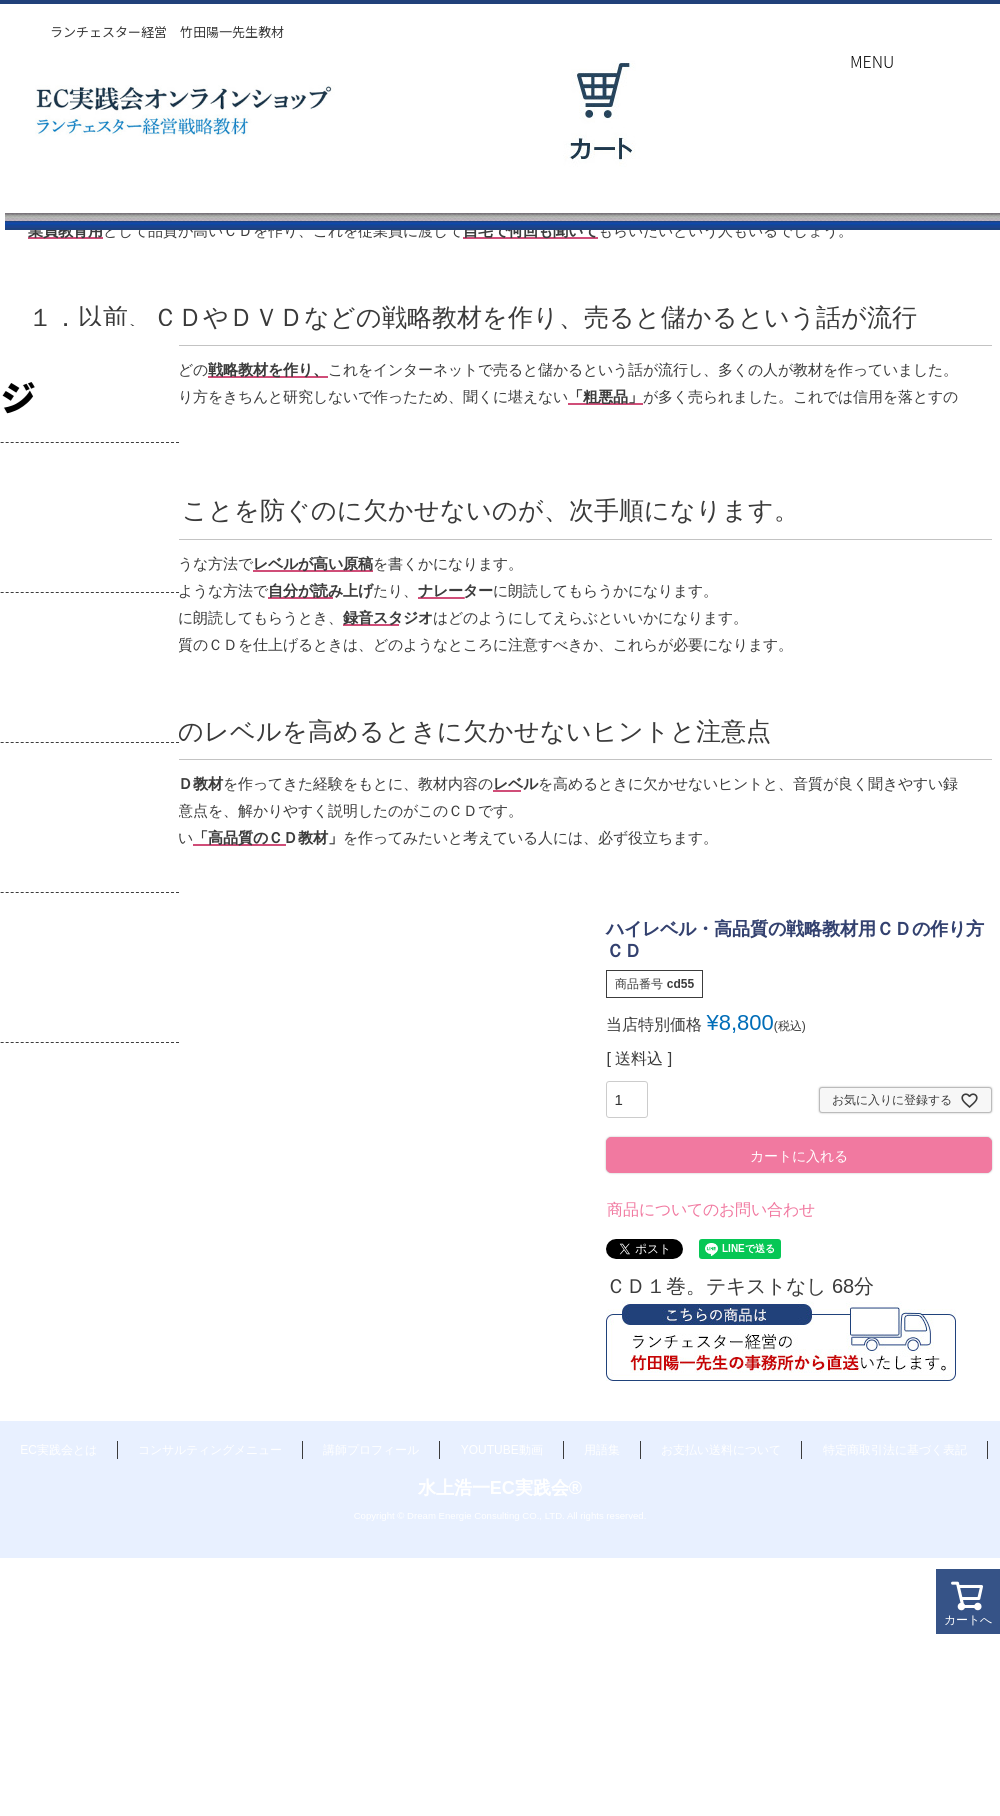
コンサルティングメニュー (210, 1450)
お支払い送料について (721, 1450)
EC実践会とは (58, 1450)
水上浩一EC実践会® (500, 1488)
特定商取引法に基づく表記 (895, 1450)
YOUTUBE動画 (502, 1450)
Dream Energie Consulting (463, 1515)
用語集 (602, 1450)
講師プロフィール (371, 1450)
